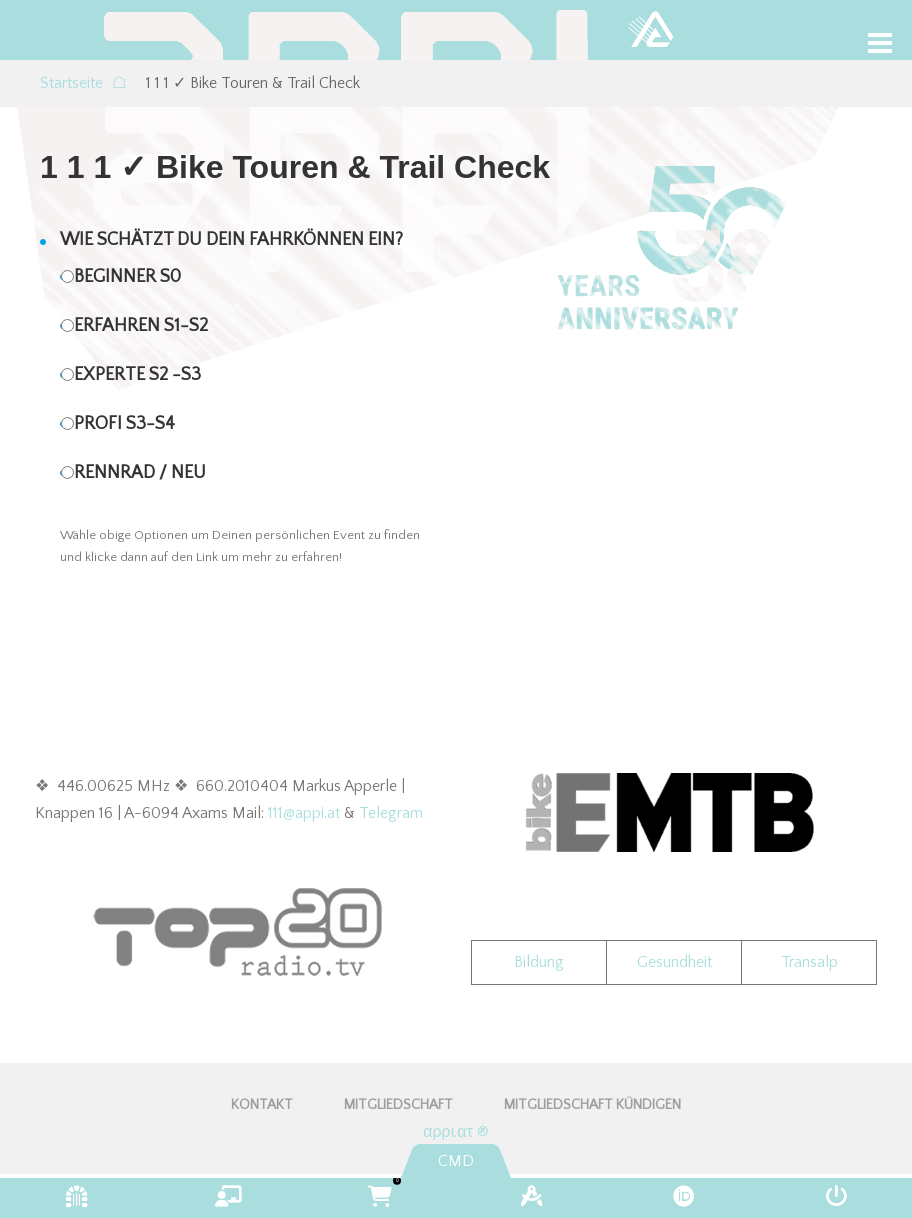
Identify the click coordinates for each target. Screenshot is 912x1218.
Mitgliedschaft (398, 1105)
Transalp (809, 962)
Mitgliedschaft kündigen (592, 1105)
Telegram (391, 813)
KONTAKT (262, 1105)
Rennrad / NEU (140, 473)
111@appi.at (304, 813)
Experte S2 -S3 (137, 375)
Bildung (539, 962)
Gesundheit (674, 962)
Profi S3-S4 (124, 424)
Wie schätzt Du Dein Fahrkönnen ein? (231, 240)
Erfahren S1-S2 (141, 326)
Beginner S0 (127, 277)
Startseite (83, 83)
